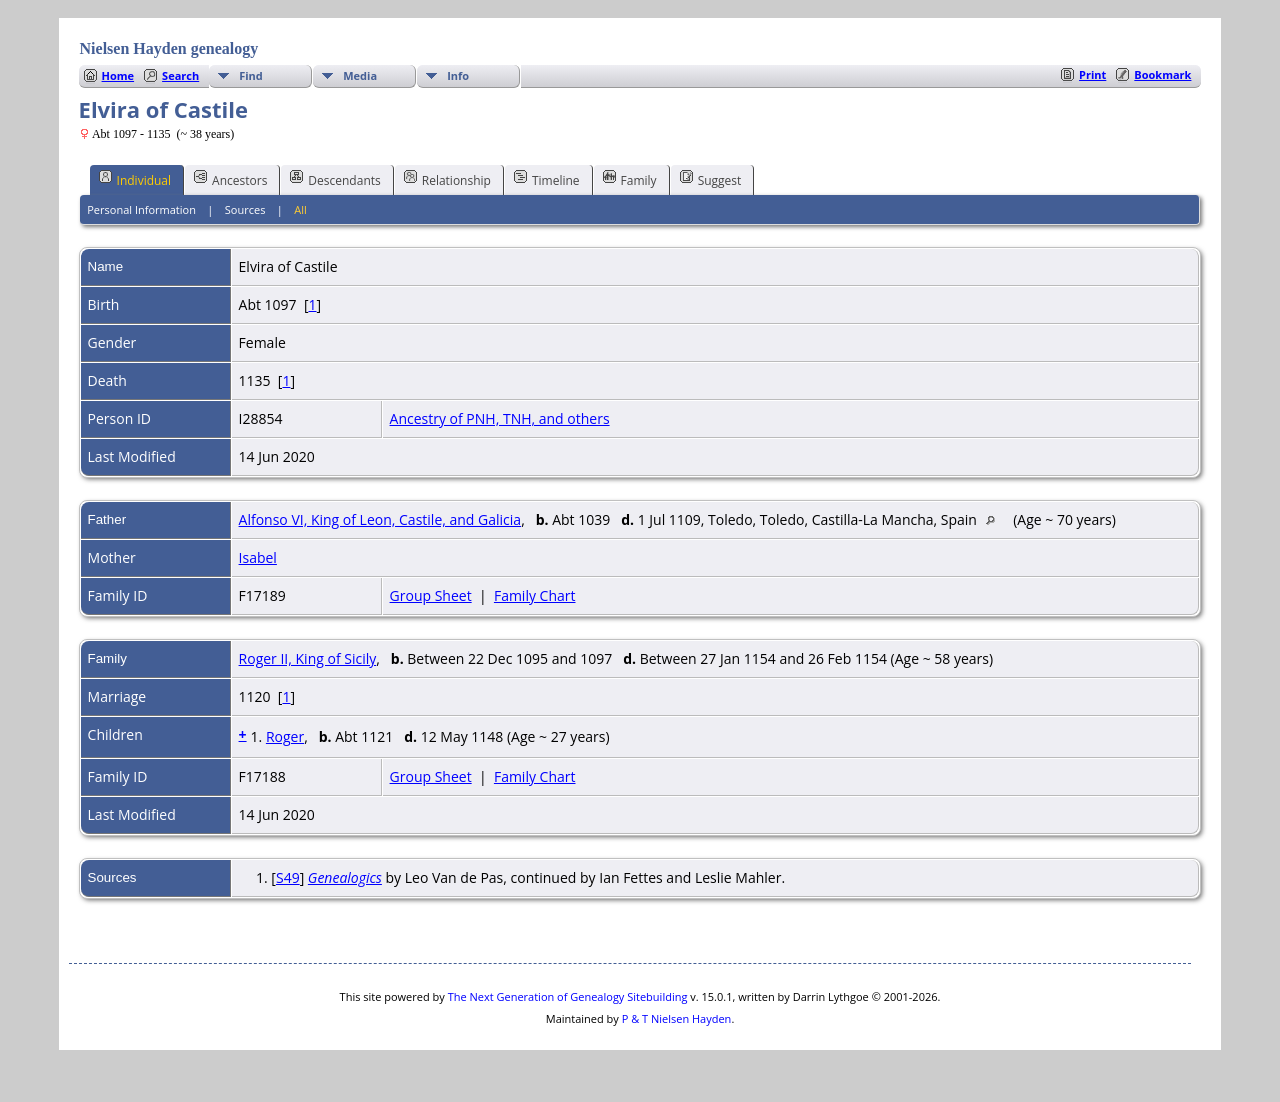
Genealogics (345, 877)
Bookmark (1162, 74)
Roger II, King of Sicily (308, 658)
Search (180, 75)
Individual (135, 179)
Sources (245, 209)
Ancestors (230, 179)
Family (630, 179)
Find (251, 75)
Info (458, 75)
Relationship (447, 179)
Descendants (335, 179)
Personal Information (141, 209)
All (300, 209)
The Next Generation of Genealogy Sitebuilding (568, 996)
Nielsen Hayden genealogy (169, 48)
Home (118, 75)
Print (1092, 74)
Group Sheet (431, 595)
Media (360, 75)
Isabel (258, 557)
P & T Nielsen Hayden (677, 1018)
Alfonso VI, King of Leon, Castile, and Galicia (380, 519)
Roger (285, 736)
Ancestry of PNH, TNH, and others (500, 418)
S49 (288, 877)
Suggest (711, 179)
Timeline (547, 179)
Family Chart (535, 595)
